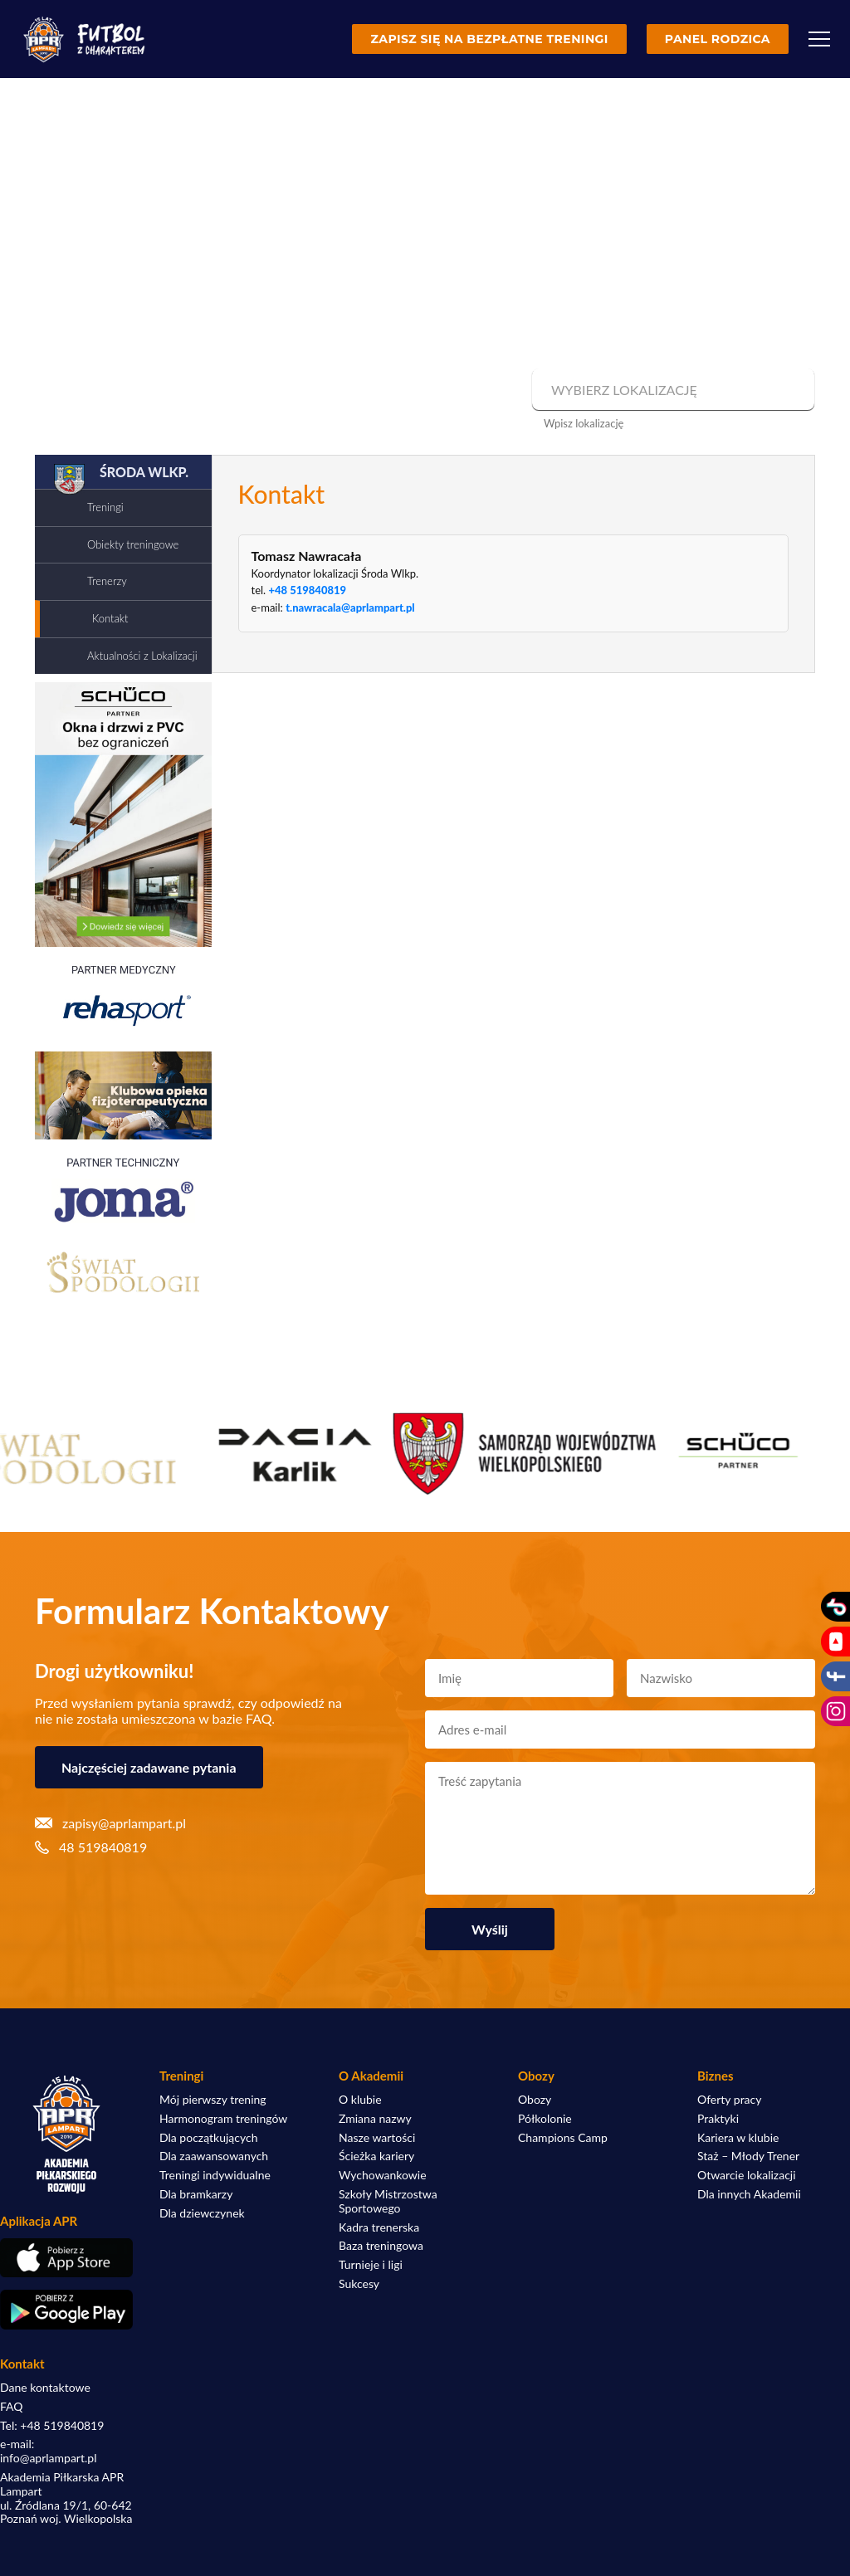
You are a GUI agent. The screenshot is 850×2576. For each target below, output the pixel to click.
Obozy (534, 2099)
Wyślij (489, 1929)
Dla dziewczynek (202, 2213)
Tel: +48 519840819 (52, 2425)
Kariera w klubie (738, 2137)
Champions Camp (563, 2137)
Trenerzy (107, 581)
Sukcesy (359, 2284)
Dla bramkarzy (195, 2194)
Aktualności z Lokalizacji (142, 655)
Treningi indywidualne (215, 2175)
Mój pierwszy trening (212, 2099)
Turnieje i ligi (371, 2264)
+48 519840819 (307, 590)
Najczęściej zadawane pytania (149, 1767)
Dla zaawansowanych (213, 2156)
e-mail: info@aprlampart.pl (48, 2451)
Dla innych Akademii (749, 2194)
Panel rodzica (717, 39)
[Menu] (819, 39)
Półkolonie (545, 2118)
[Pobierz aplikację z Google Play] (66, 2310)
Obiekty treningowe (132, 544)
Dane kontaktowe (45, 2387)
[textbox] (671, 390)
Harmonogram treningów (223, 2118)
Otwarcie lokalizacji (746, 2175)
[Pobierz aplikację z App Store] (66, 2257)
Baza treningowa (381, 2245)
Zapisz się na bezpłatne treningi (489, 39)
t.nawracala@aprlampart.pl (350, 607)
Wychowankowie (383, 2175)
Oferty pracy (729, 2099)
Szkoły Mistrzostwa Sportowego (388, 2201)
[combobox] (671, 390)
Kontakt (110, 618)
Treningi (105, 507)
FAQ (11, 2406)
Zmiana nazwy (375, 2118)
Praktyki (718, 2118)
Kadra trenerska (379, 2227)
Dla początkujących (208, 2137)
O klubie (360, 2099)
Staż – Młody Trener (748, 2156)
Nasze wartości (377, 2137)
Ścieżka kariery (376, 2156)
